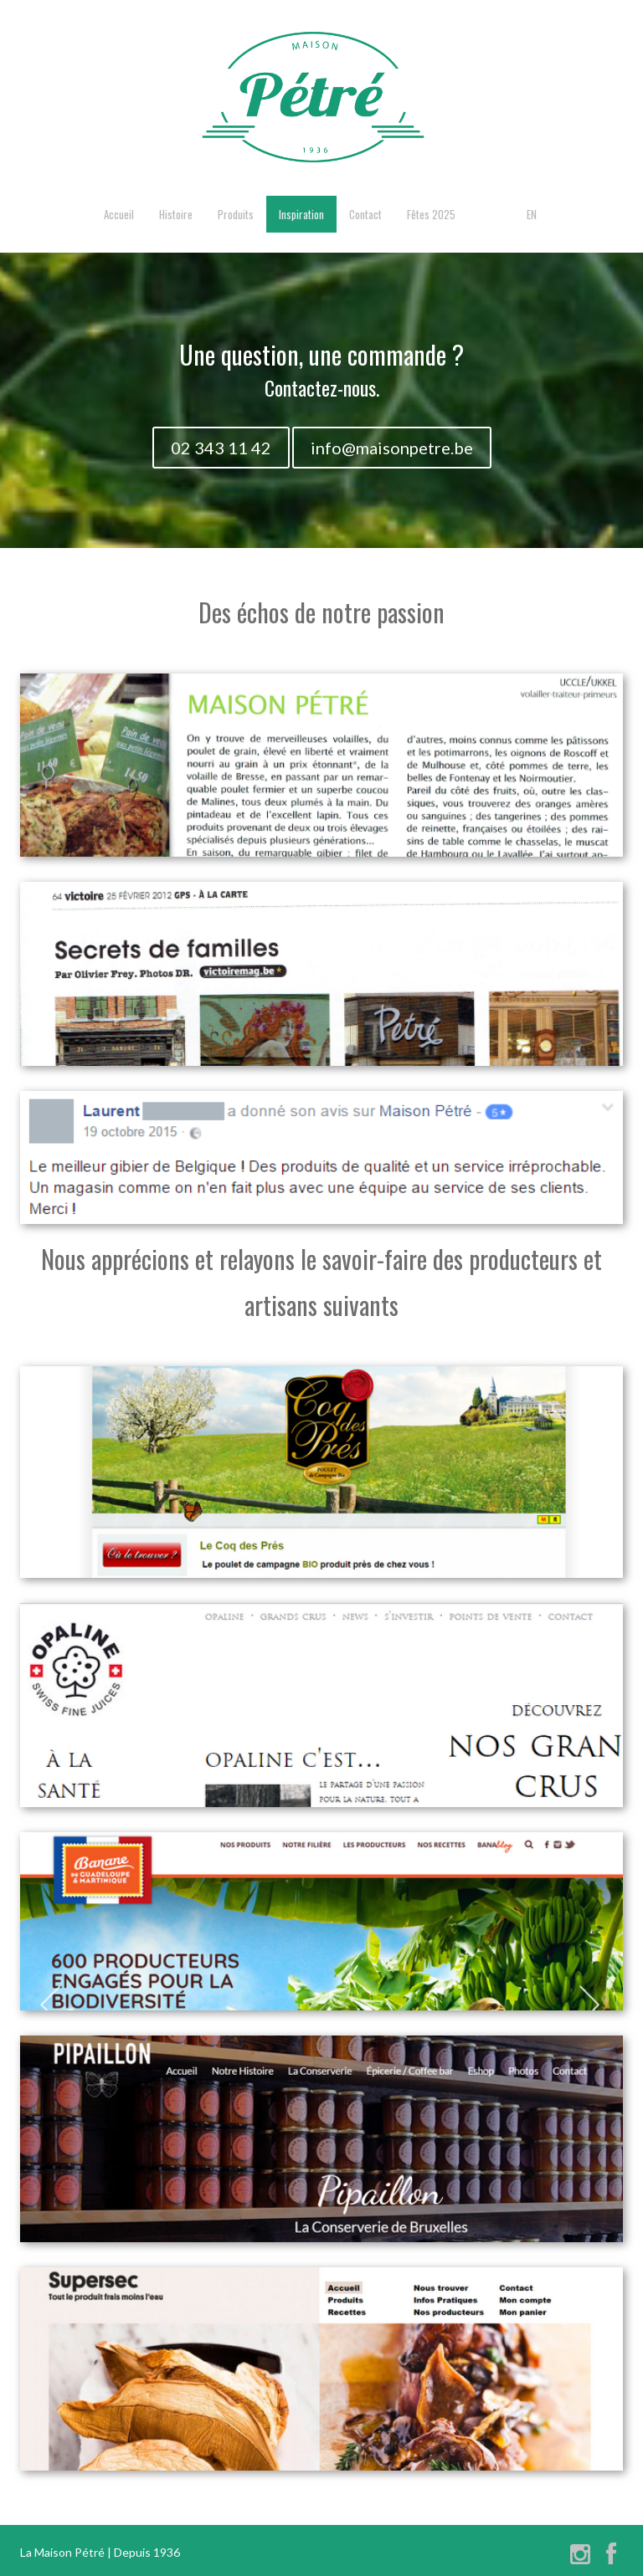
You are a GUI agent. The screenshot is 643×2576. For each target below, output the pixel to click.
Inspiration (301, 214)
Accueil (119, 214)
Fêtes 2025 (431, 214)
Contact (365, 214)
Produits (236, 214)
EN (532, 214)
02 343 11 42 (221, 448)
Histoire (176, 214)
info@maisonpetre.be (392, 448)
